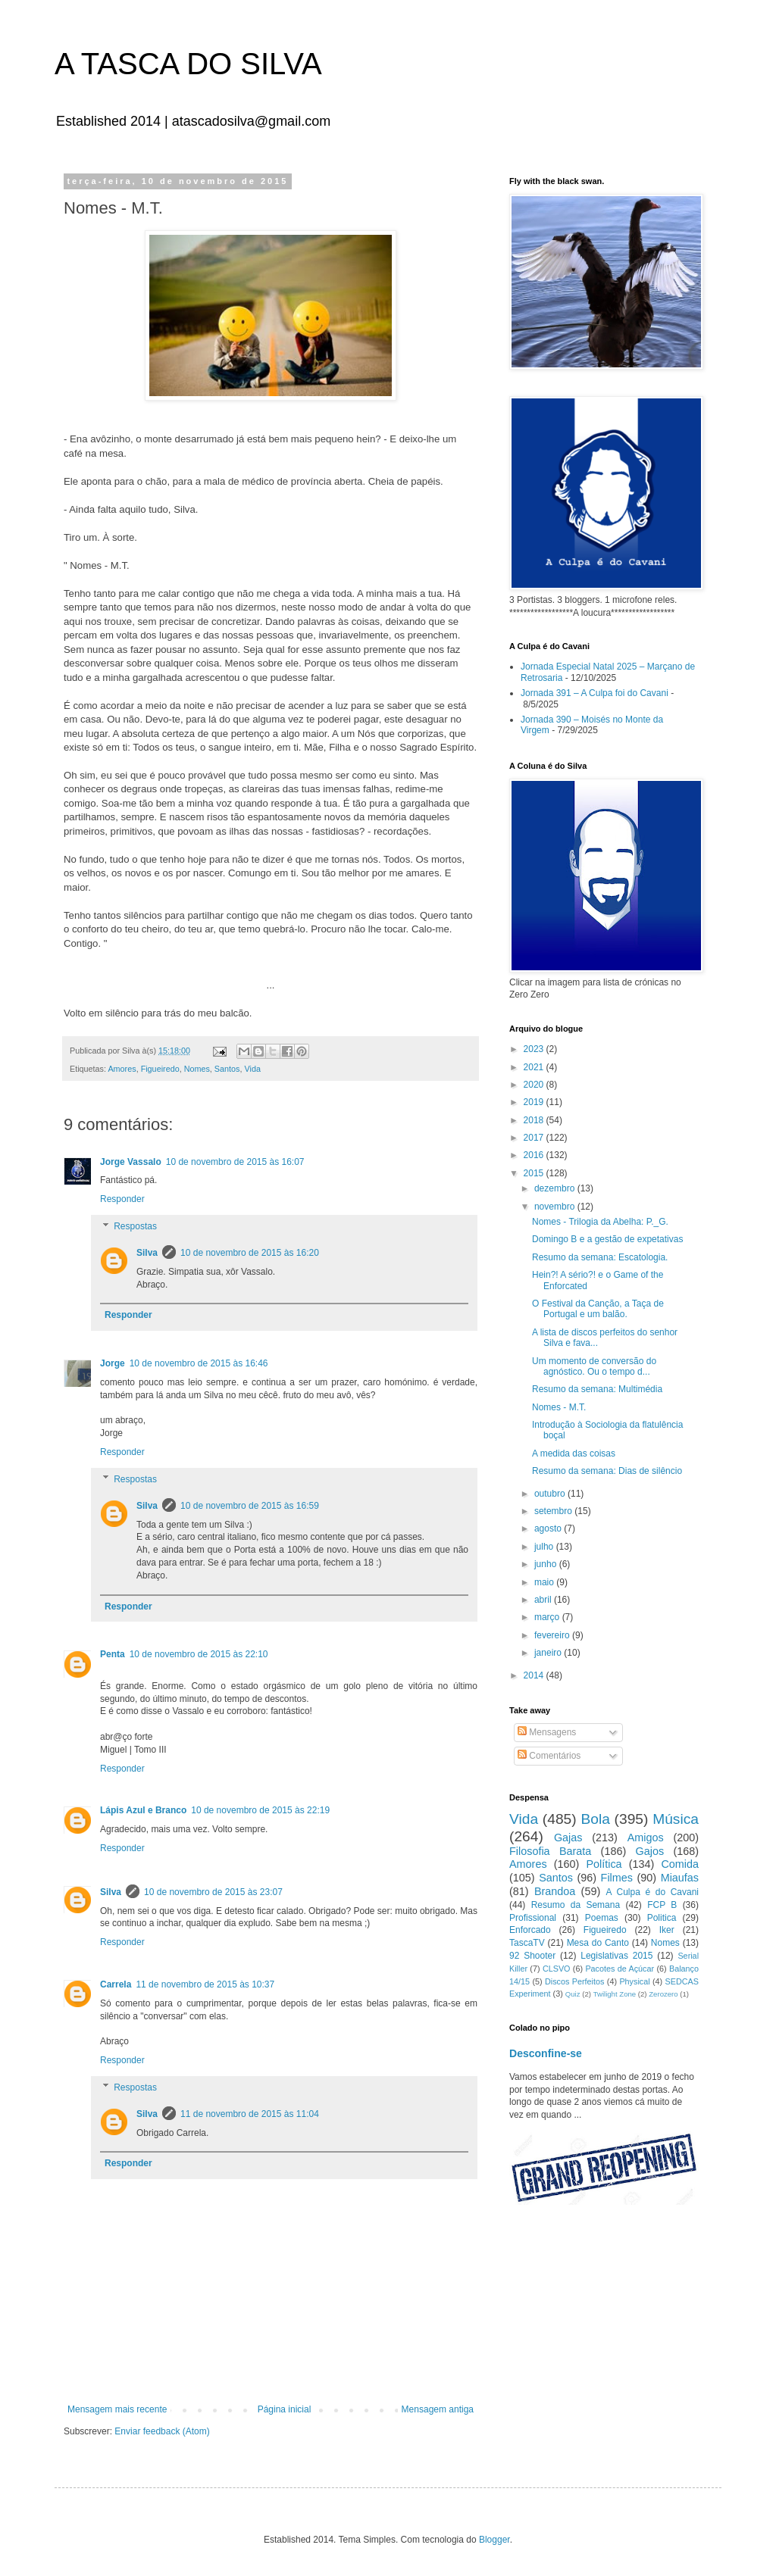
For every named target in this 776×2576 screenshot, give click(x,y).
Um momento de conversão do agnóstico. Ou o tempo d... (594, 1366)
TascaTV (527, 1942)
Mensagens (547, 1732)
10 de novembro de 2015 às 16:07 (235, 1162)
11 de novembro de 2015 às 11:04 (249, 2114)
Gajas (568, 1837)
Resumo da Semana (575, 1905)
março (548, 1617)
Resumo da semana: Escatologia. (600, 1257)
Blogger (494, 2539)
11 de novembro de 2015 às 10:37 (205, 1984)
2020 (535, 1084)
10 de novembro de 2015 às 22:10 (199, 1654)
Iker (666, 1930)
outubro (551, 1493)
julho (545, 1546)
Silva (147, 1252)
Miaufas (680, 1878)
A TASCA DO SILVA (188, 63)
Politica (662, 1917)
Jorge (112, 1363)
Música (675, 1819)
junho (546, 1564)
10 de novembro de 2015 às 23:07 (213, 1892)
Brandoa (554, 1891)
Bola (594, 1819)
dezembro (555, 1188)
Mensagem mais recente (117, 2409)
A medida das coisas (573, 1453)
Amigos (645, 1837)
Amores (122, 1068)
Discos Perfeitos (574, 1981)
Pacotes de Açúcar (619, 1968)
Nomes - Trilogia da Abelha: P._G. (600, 1221)
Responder (122, 1199)
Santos (227, 1068)
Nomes (197, 1068)
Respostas (135, 1226)
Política (603, 1864)
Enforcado (530, 1930)
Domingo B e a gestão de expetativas (607, 1239)
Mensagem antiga (438, 2409)
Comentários (549, 1755)
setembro (554, 1511)
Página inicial (284, 2409)
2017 (535, 1137)
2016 (535, 1155)
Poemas (601, 1917)
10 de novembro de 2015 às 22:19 (260, 1810)
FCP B (662, 1905)
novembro (555, 1206)
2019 (535, 1102)
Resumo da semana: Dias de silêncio (607, 1471)
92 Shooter (532, 1955)
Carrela (115, 1984)
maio (545, 1582)
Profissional (532, 1917)
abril (544, 1599)
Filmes (617, 1878)
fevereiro (553, 1635)
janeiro (549, 1652)
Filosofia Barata (550, 1851)
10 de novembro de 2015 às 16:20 (249, 1252)
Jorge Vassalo (130, 1162)
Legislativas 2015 (616, 1955)
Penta (112, 1654)
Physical (634, 1981)
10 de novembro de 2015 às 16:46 (199, 1363)
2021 (535, 1067)
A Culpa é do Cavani (652, 1892)
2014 (535, 1675)
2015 (535, 1173)
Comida (680, 1864)
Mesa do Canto (598, 1942)
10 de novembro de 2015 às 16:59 (249, 1505)
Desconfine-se (545, 2053)
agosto (549, 1528)
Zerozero (663, 1994)
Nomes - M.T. (559, 1407)
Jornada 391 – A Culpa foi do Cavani (594, 693)
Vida (252, 1068)
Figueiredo (160, 1068)
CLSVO (557, 1968)
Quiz (572, 1994)
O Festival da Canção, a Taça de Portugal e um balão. (598, 1308)
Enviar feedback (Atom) (161, 2431)
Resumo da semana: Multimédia (597, 1389)
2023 (535, 1049)
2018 (535, 1120)
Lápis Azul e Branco (143, 1810)
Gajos (650, 1851)
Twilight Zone (615, 1994)
